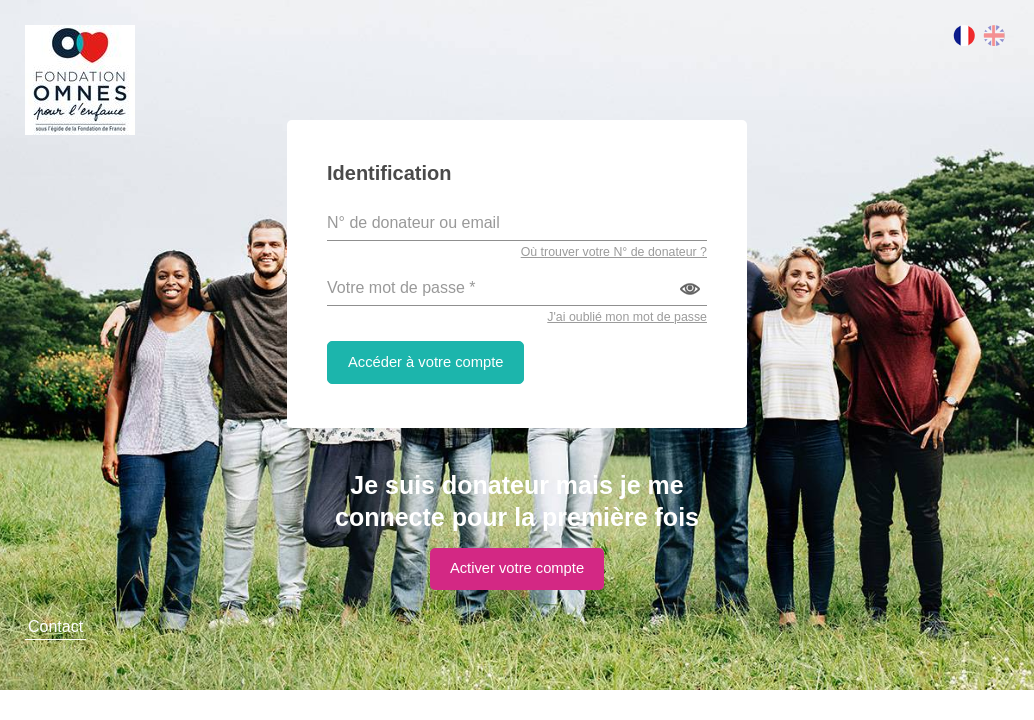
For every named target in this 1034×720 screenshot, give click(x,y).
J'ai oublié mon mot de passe (623, 318)
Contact (55, 656)
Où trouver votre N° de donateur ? (609, 253)
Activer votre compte (517, 572)
